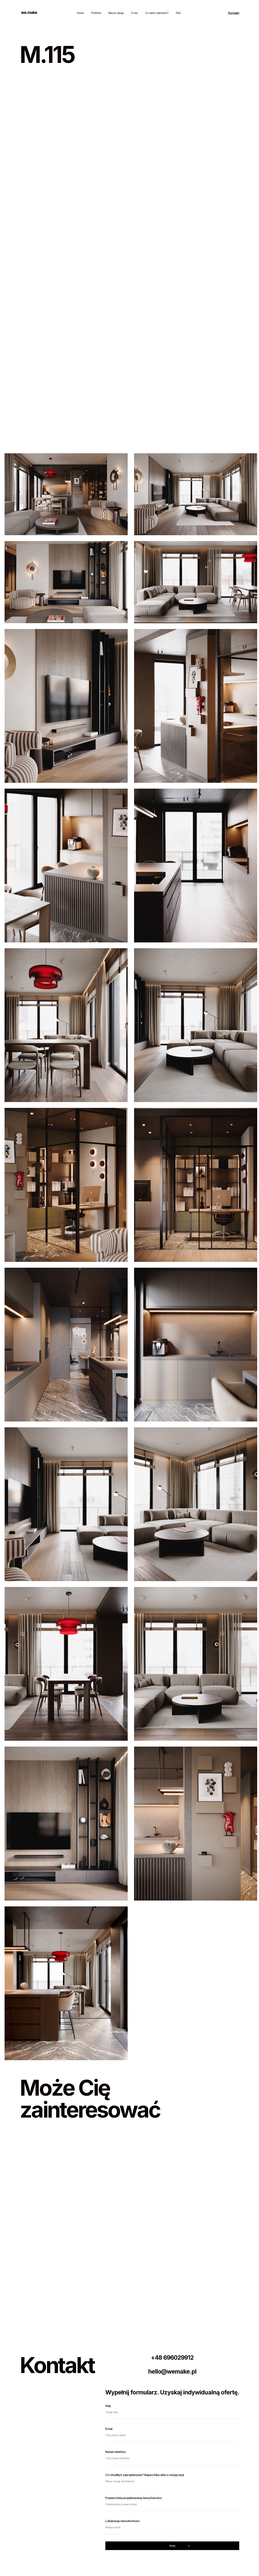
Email (108, 2429)
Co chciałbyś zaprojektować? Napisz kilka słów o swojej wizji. (145, 2475)
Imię (108, 2406)
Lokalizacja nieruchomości (122, 2521)
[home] (29, 13)
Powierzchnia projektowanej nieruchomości (133, 2498)
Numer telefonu (115, 2452)
